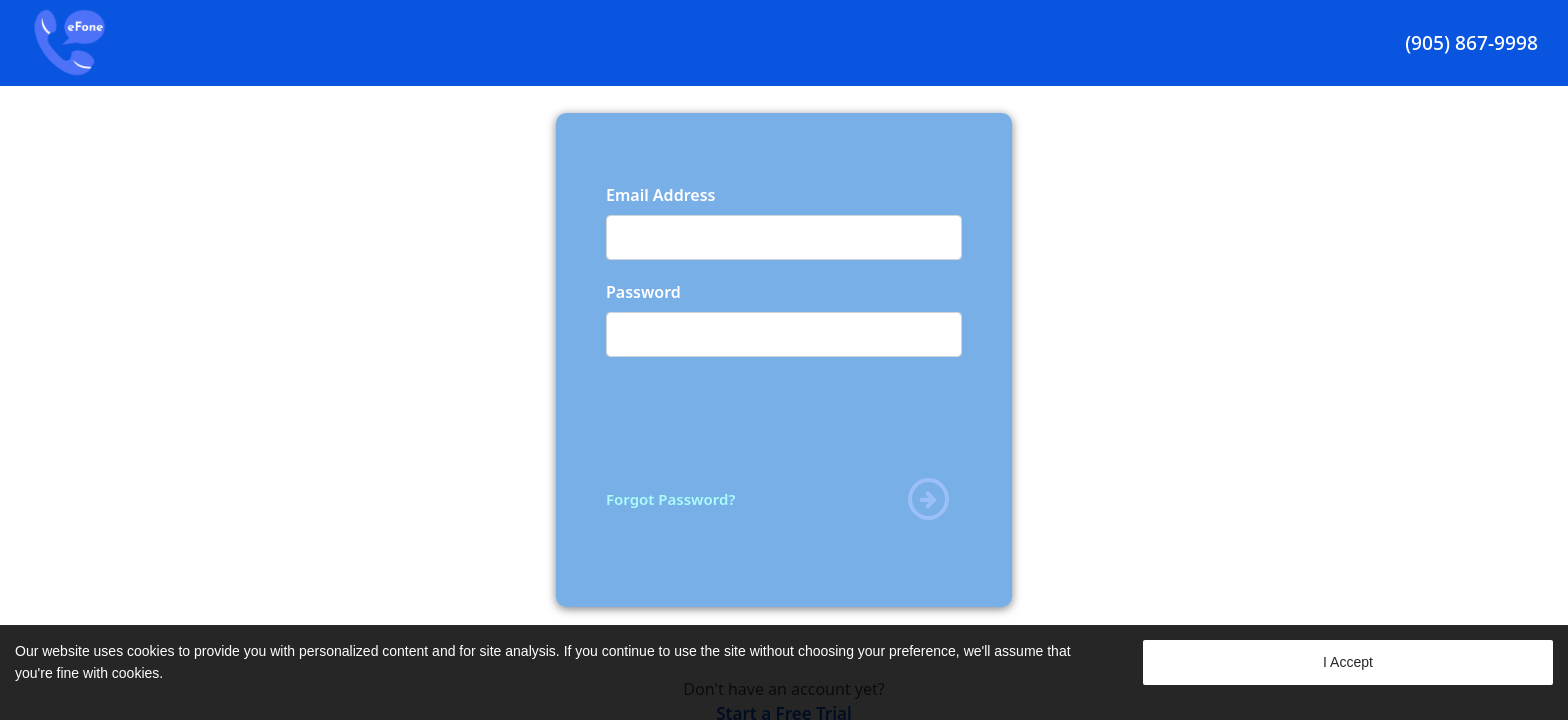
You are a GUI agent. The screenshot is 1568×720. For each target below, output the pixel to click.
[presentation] (758, 416)
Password (643, 292)
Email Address (660, 195)
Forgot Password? (670, 499)
